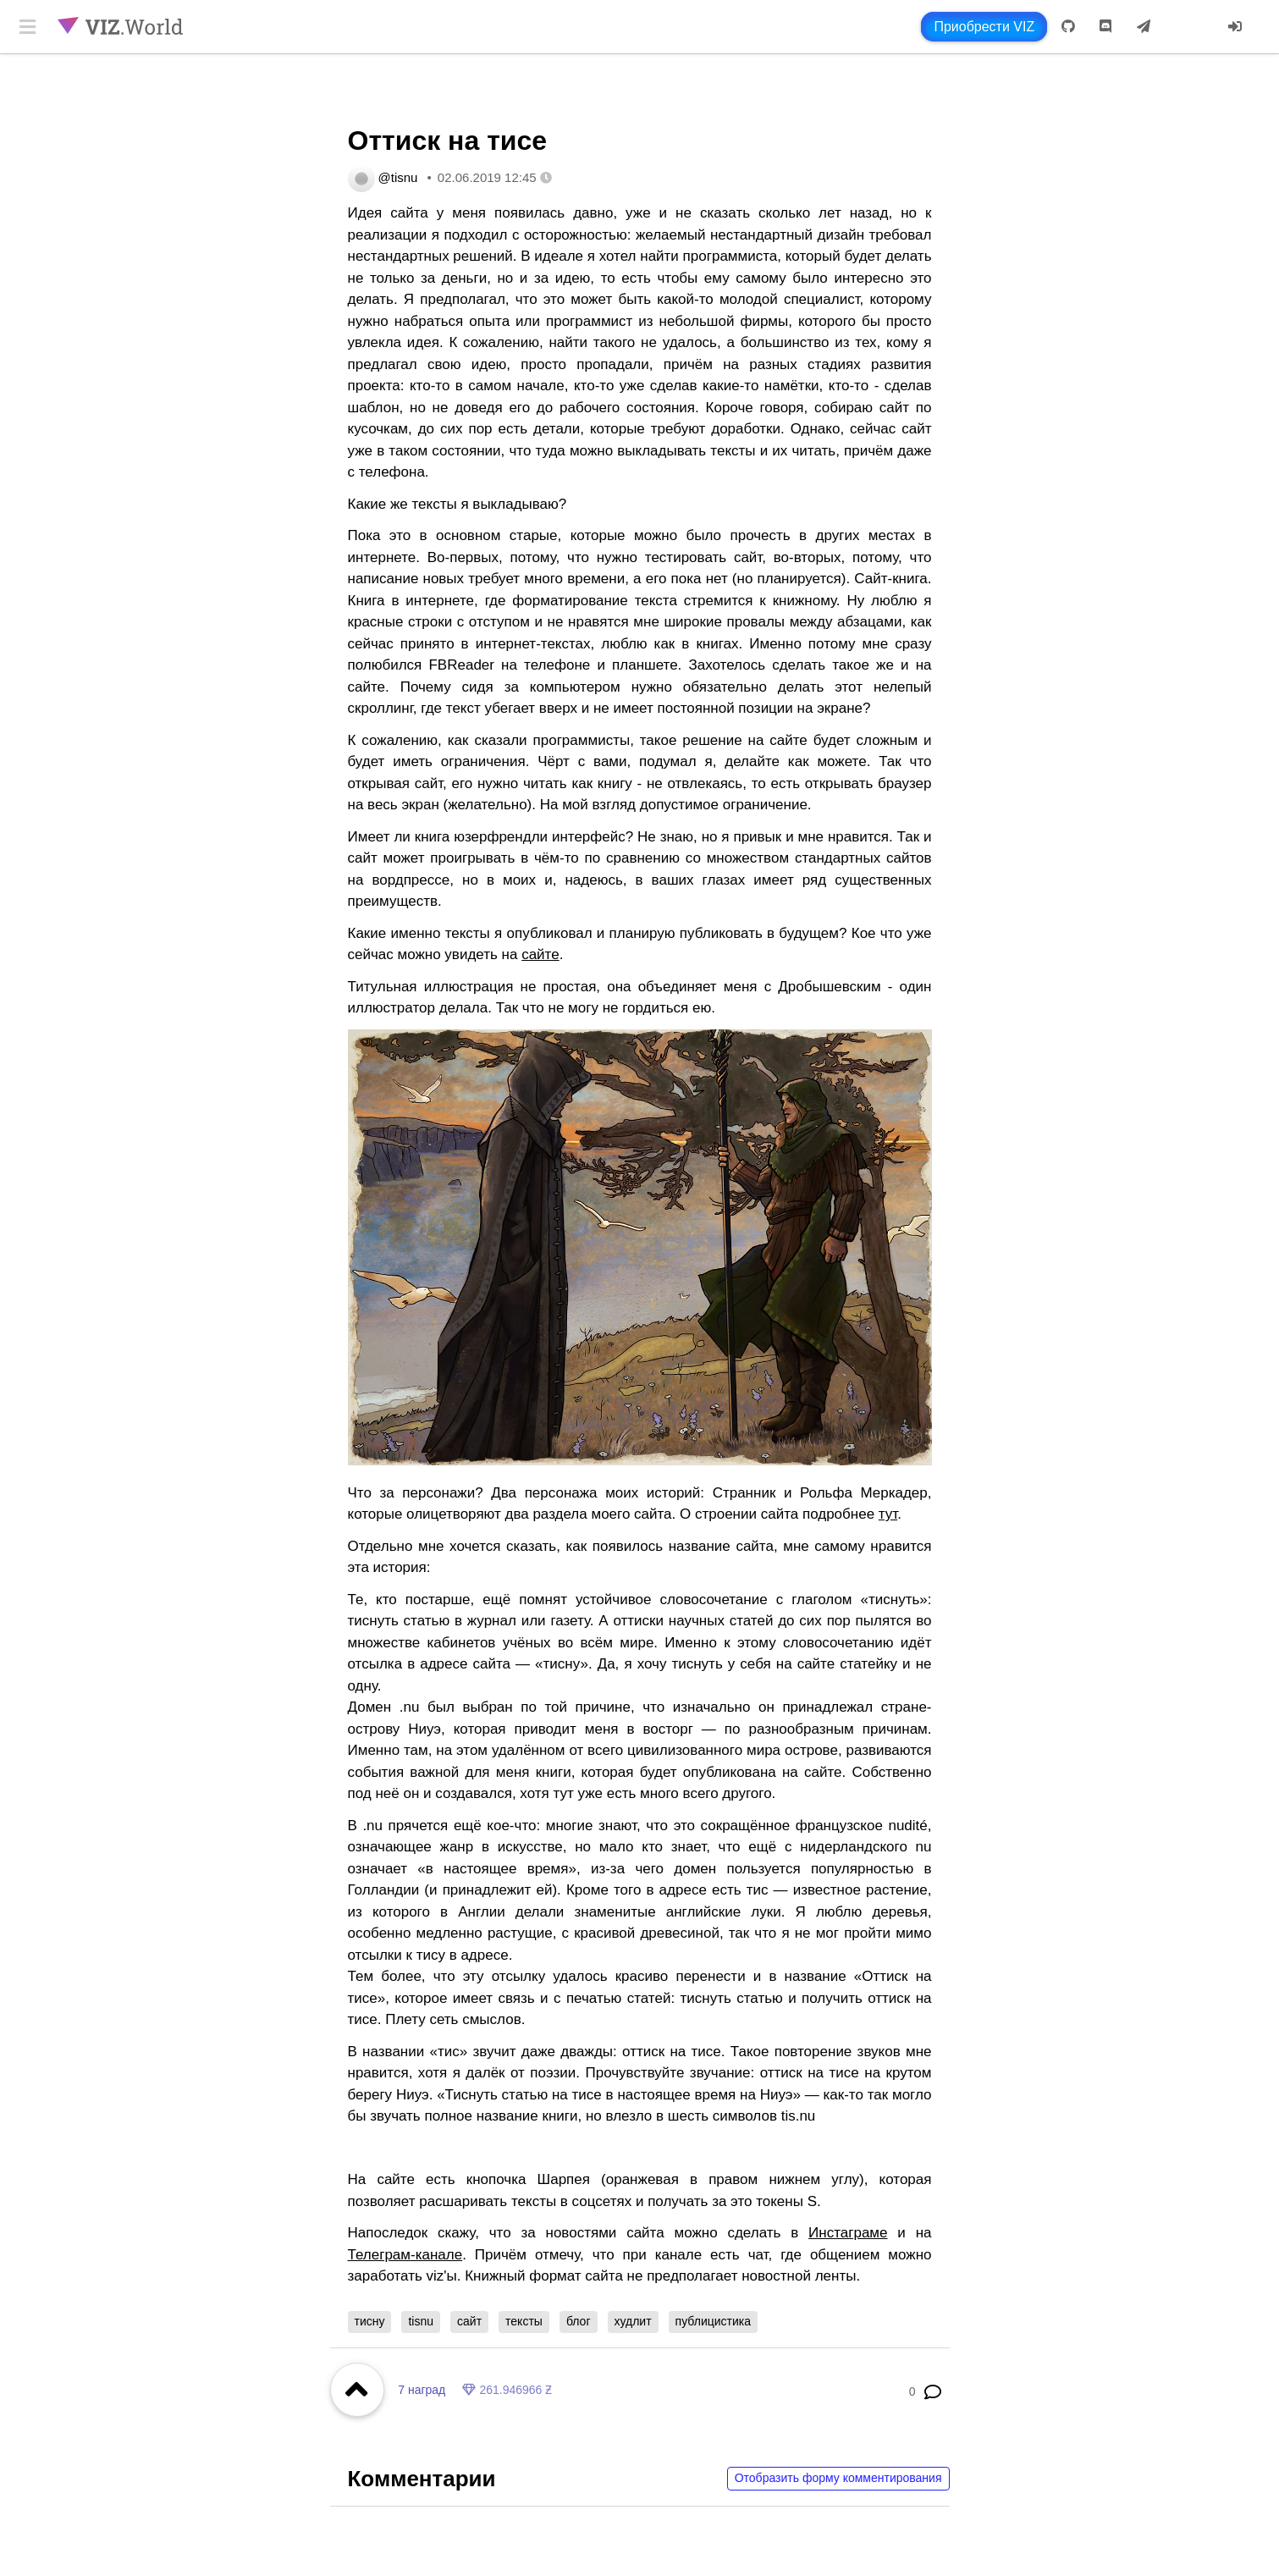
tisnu (420, 2321)
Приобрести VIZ (984, 26)
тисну (370, 2321)
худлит (633, 2321)
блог (578, 2321)
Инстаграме (847, 2233)
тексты (524, 2321)
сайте (540, 954)
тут (888, 1514)
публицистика (713, 2321)
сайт (469, 2321)
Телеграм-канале (405, 2255)
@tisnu (398, 177)
